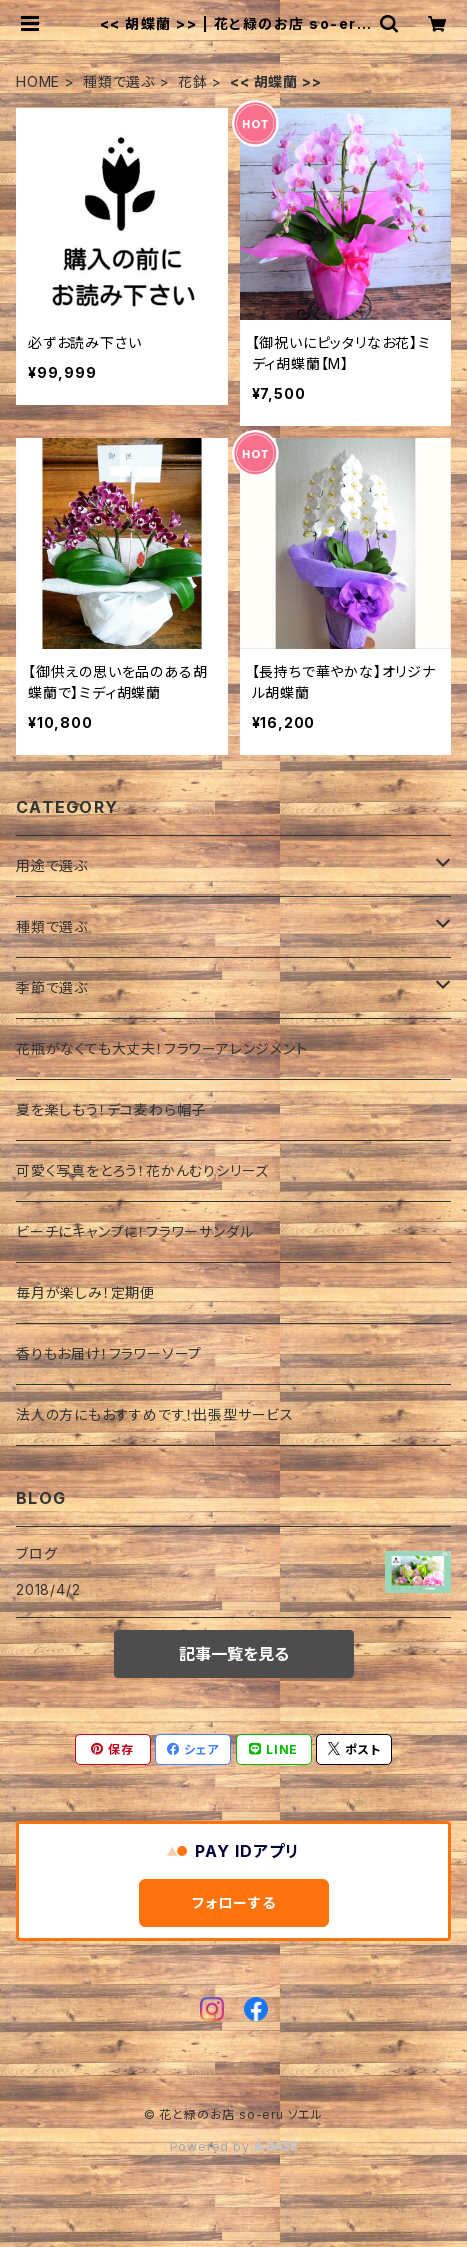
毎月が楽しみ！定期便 (85, 1292)
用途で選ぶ (52, 865)
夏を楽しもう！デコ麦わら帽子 (111, 1109)
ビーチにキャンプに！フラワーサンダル (134, 1231)
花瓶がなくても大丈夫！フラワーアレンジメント (162, 1048)
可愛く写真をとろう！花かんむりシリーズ (142, 1170)
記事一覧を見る (234, 1654)
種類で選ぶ (119, 81)
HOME (38, 81)
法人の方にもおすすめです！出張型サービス (155, 1414)
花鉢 (193, 81)
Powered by (234, 2146)
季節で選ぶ (52, 987)
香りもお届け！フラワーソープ (109, 1353)
